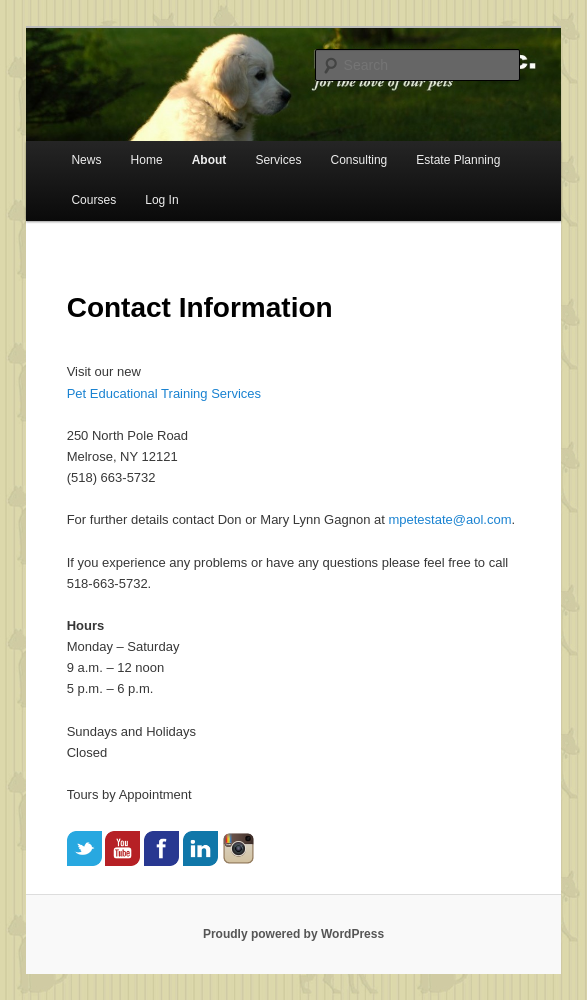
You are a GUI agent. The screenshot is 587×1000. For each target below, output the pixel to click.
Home (147, 160)
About (209, 160)
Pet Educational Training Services (164, 393)
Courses (93, 200)
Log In (161, 200)
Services (278, 160)
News (86, 160)
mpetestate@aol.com (449, 519)
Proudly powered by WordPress (293, 934)
